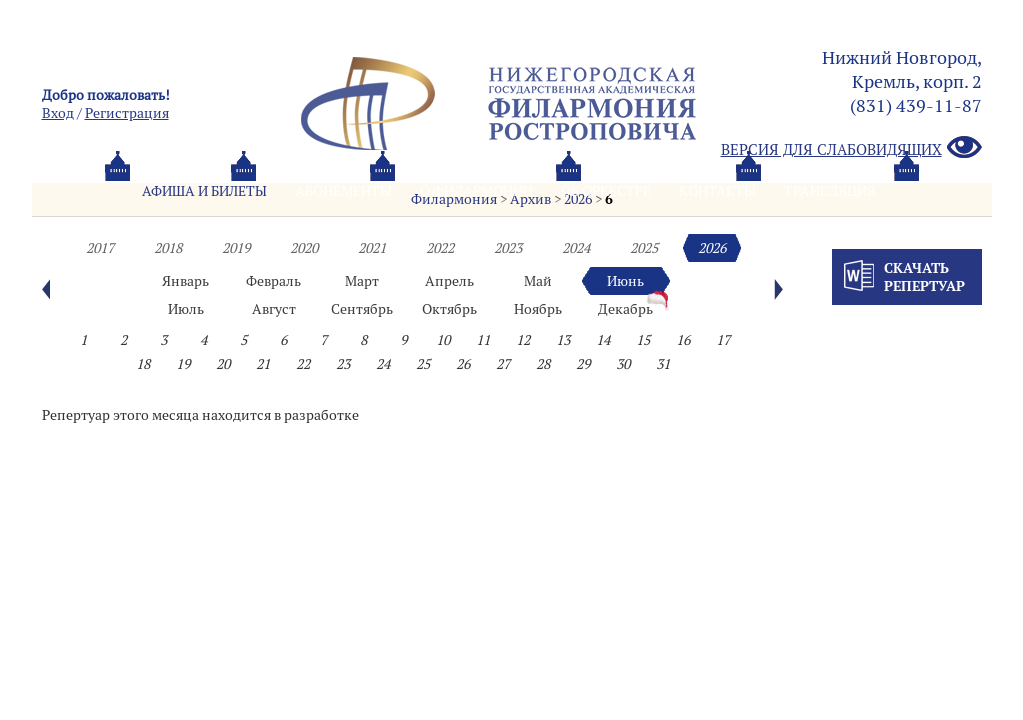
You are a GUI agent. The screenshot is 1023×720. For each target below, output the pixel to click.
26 (463, 364)
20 (223, 364)
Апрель (449, 281)
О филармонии (476, 191)
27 (503, 364)
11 (483, 340)
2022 (440, 248)
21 (263, 364)
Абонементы (343, 191)
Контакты (717, 191)
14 (603, 340)
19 (183, 364)
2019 (236, 248)
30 (623, 364)
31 (663, 364)
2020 (304, 248)
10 (443, 340)
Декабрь (625, 309)
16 (683, 340)
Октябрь (449, 309)
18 (143, 364)
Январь (185, 281)
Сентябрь (362, 309)
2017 (100, 248)
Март (362, 281)
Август (274, 309)
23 (343, 364)
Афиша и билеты (204, 191)
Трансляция (830, 191)
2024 (576, 248)
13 (563, 340)
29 (583, 364)
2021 (372, 248)
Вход (58, 113)
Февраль (273, 281)
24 (383, 364)
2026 (712, 248)
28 (543, 364)
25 (423, 364)
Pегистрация (127, 113)
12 (523, 340)
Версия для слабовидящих (851, 148)
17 (723, 340)
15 (643, 340)
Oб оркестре (606, 191)
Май (538, 281)
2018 (168, 248)
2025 (644, 248)
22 (303, 364)
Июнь (625, 281)
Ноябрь (538, 309)
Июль (186, 309)
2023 (508, 248)
